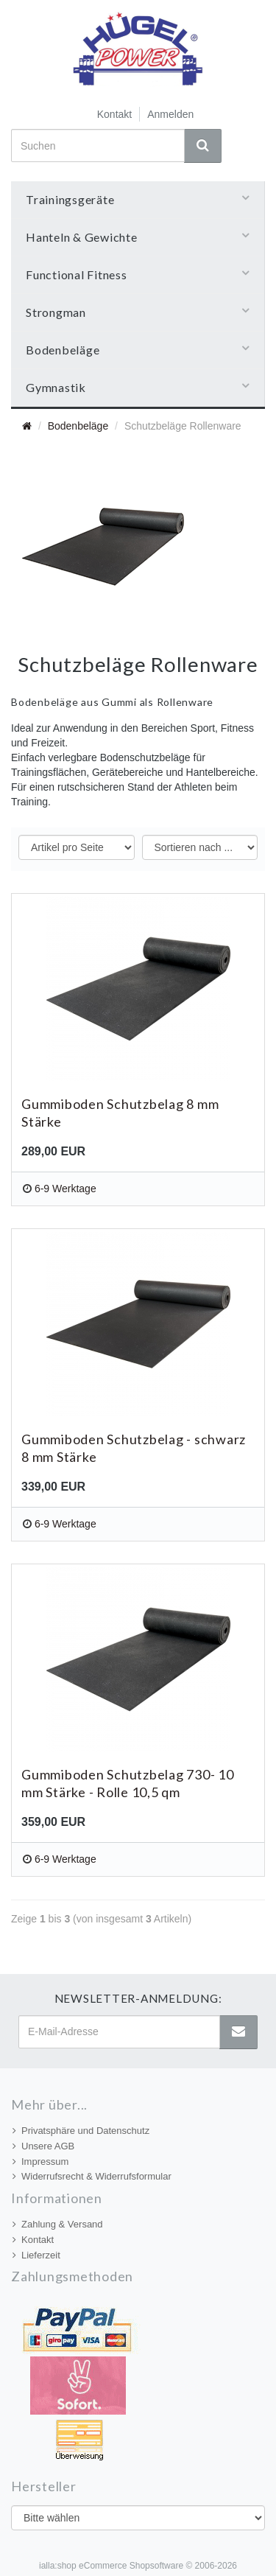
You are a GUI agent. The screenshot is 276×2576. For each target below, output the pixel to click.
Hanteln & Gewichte (138, 236)
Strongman (138, 311)
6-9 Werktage (65, 1188)
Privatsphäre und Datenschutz (81, 2130)
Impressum (40, 2161)
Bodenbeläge (138, 349)
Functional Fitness (138, 274)
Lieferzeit (36, 2255)
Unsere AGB (43, 2146)
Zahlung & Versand (58, 2224)
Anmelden (170, 114)
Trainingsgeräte (138, 199)
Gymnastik (138, 386)
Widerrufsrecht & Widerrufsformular (92, 2176)
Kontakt (114, 114)
